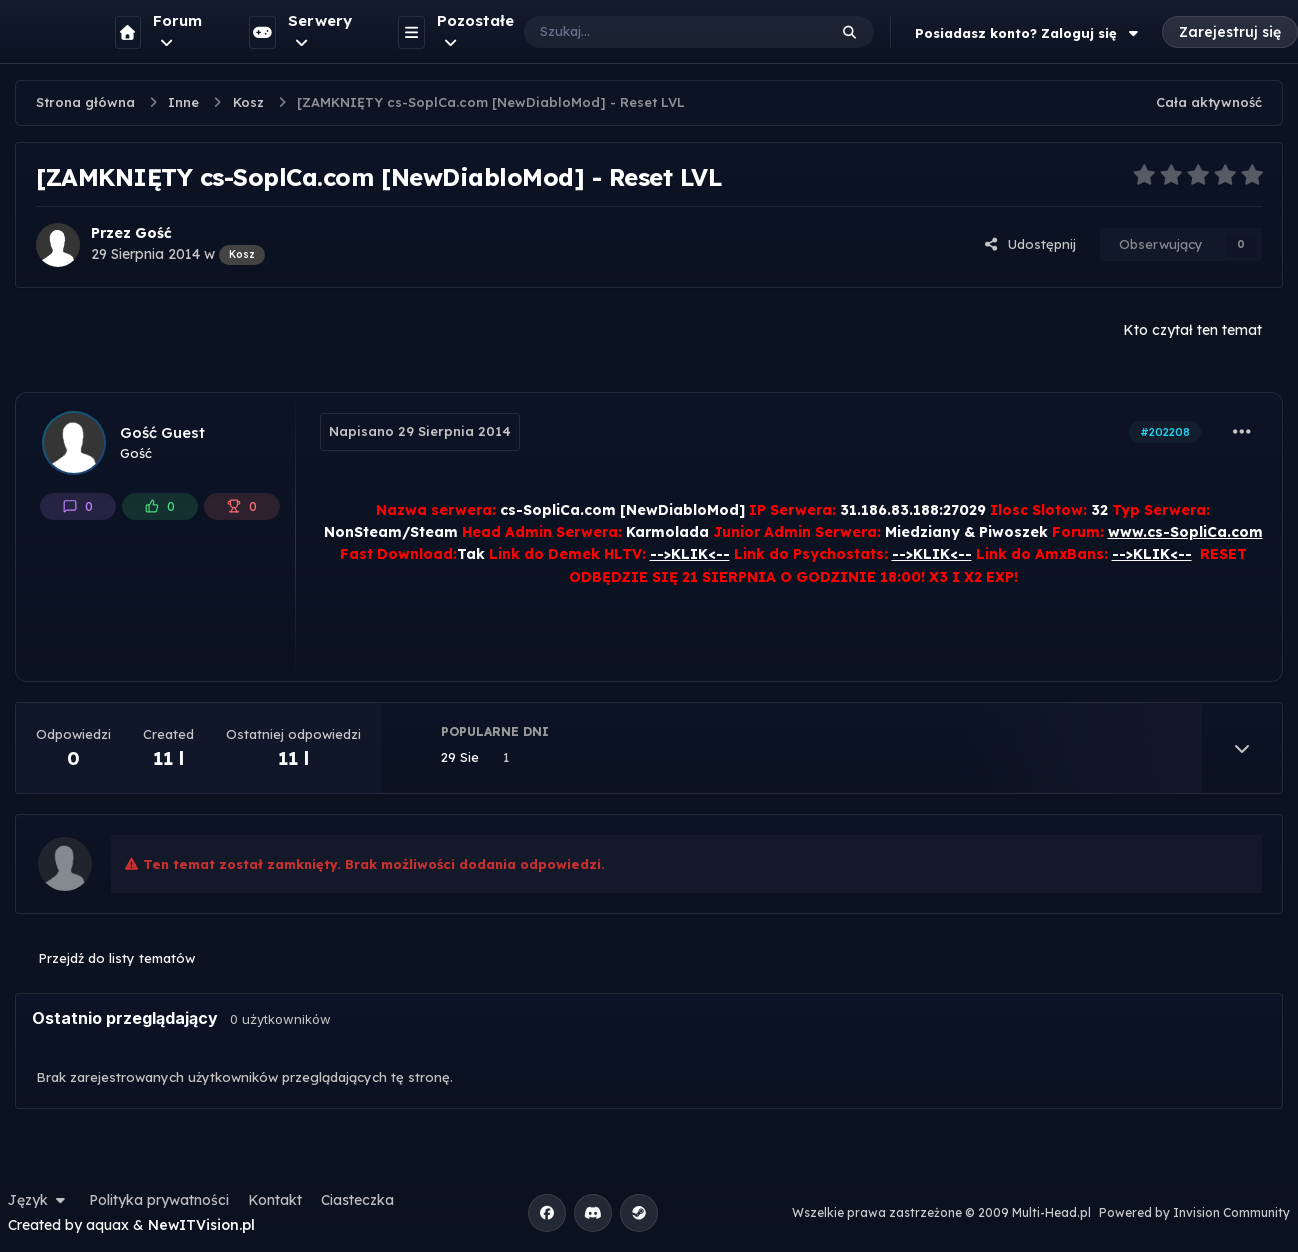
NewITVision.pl (201, 1225)
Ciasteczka (357, 1200)
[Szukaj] (655, 32)
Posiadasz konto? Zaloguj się (1029, 33)
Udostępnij (1030, 244)
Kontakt (275, 1200)
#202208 (1165, 432)
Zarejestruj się (1230, 32)
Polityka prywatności (159, 1200)
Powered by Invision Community (1194, 1212)
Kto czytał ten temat (1192, 330)
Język (39, 1200)
